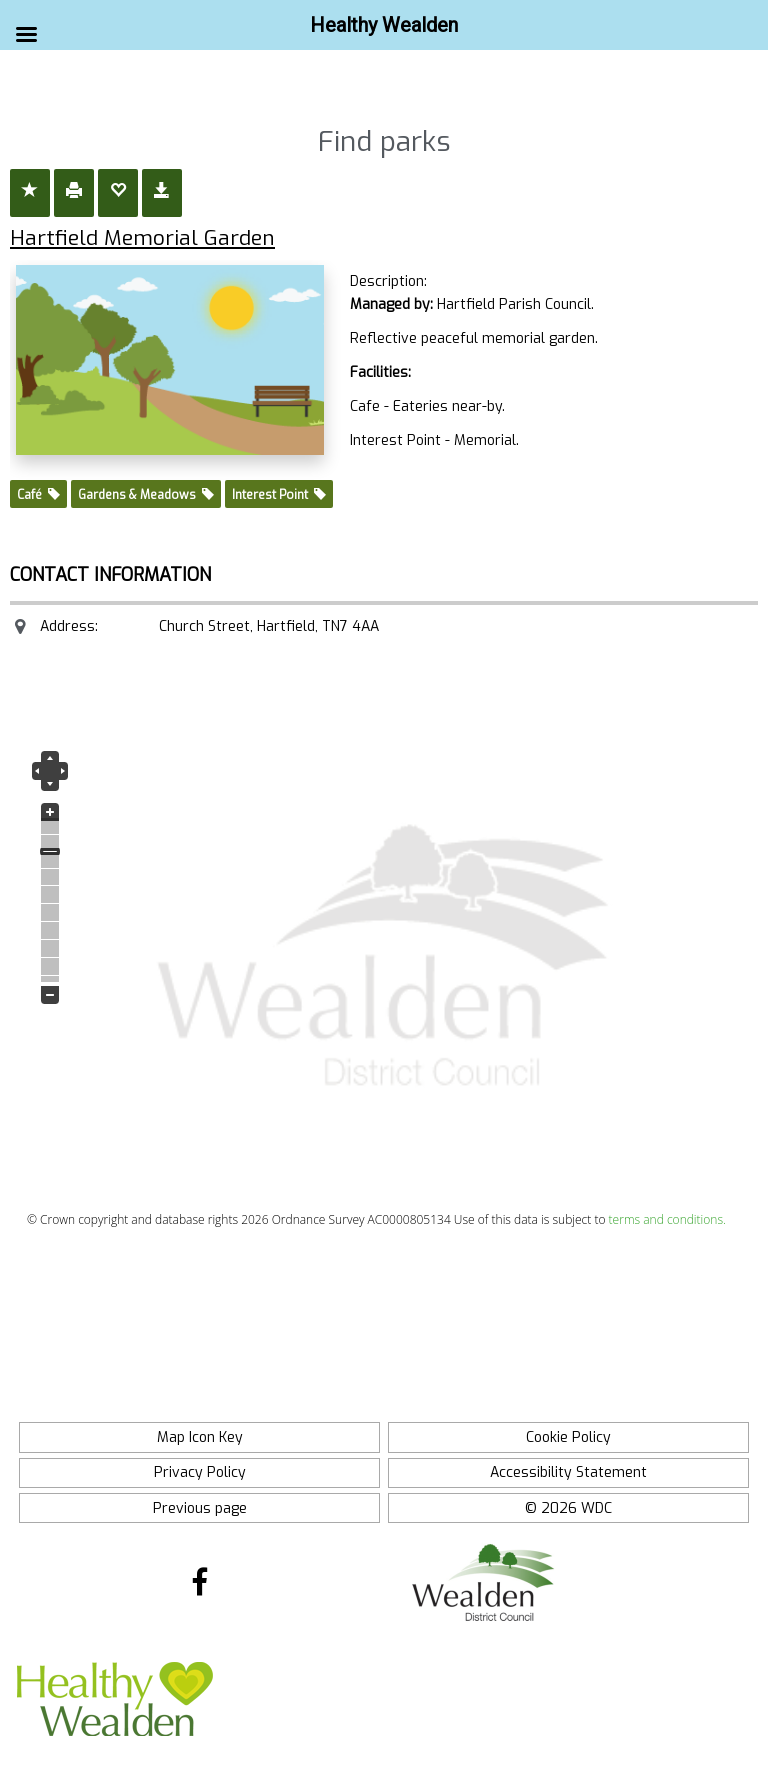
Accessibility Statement (568, 1472)
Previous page (200, 1508)
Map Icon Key (200, 1437)
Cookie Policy (568, 1437)
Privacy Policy (200, 1472)
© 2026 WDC (568, 1508)
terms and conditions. (667, 1219)
